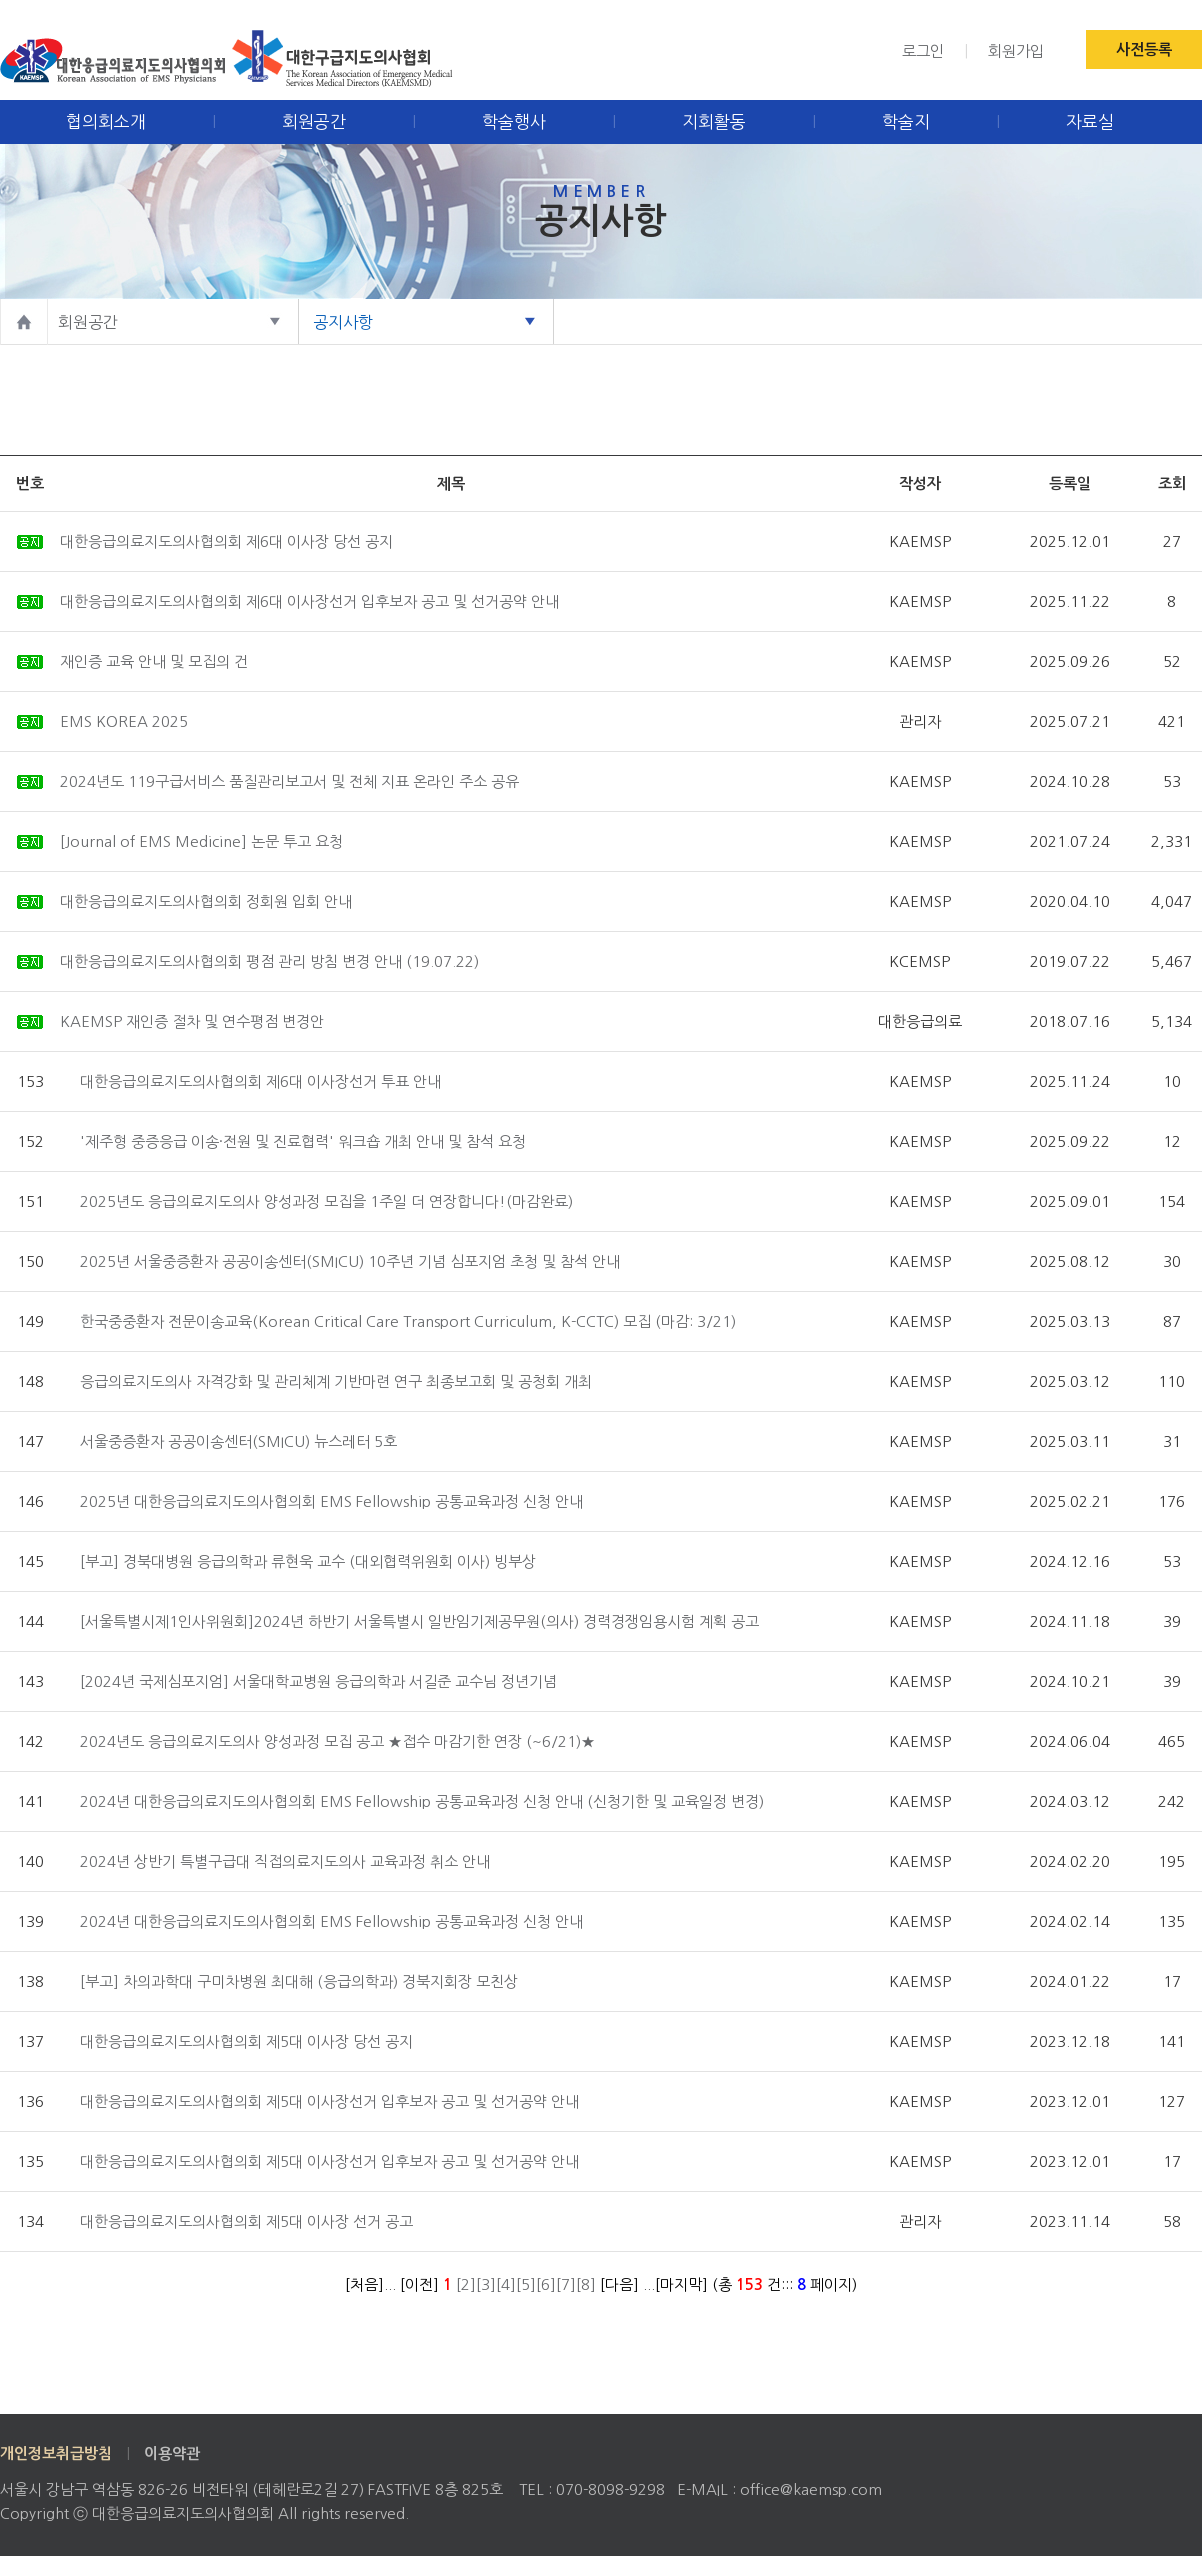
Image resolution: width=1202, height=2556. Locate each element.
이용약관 (172, 2453)
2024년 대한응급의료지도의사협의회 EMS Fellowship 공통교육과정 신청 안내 (331, 1921)
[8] (586, 2284)
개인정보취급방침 (56, 2453)
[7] (566, 2284)
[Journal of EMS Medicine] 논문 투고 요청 (201, 841)
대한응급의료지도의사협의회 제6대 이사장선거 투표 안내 (260, 1081)
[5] (526, 2284)
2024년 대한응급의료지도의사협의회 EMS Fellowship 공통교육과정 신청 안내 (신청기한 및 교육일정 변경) (422, 1801)
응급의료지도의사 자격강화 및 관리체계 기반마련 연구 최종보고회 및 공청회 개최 (336, 1381)
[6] (546, 2284)
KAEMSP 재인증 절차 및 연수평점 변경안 (192, 1021)
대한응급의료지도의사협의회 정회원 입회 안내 (206, 901)
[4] (506, 2284)
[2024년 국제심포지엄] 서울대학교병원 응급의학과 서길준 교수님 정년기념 (318, 1681)
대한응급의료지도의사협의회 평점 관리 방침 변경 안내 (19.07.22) (269, 961)
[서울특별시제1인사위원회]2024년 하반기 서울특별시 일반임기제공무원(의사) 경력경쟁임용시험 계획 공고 (419, 1621)
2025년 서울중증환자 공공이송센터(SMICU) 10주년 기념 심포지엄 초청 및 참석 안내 (350, 1261)
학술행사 (514, 121)
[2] (466, 2284)
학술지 (906, 121)
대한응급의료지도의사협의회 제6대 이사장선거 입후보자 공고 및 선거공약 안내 (309, 601)
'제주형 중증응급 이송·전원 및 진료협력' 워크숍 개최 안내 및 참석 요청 (303, 1141)
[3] (486, 2284)
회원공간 (314, 121)
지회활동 (714, 121)
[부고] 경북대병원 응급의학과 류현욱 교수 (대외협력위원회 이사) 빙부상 (308, 1561)
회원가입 (1016, 51)
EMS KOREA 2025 (124, 721)
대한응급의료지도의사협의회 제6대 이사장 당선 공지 (226, 541)
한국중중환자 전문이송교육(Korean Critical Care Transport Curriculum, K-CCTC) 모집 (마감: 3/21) (408, 1321)
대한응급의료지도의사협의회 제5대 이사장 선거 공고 (246, 2221)
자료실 (1090, 121)
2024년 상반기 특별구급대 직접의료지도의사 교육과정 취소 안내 (285, 1861)
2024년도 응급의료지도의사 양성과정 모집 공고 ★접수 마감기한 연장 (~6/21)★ (337, 1741)
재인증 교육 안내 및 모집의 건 (154, 661)
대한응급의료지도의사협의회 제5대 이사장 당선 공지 (246, 2041)
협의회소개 (106, 121)
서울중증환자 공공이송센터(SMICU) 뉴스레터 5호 (238, 1441)
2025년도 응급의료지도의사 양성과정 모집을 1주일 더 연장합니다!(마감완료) (326, 1201)
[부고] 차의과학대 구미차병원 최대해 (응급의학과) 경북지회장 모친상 (299, 1981)
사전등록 (1144, 49)
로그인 (923, 51)
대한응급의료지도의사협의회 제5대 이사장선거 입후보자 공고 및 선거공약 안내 (329, 2101)
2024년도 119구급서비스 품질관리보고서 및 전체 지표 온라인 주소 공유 (289, 781)
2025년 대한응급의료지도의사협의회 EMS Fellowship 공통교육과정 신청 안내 (331, 1501)
